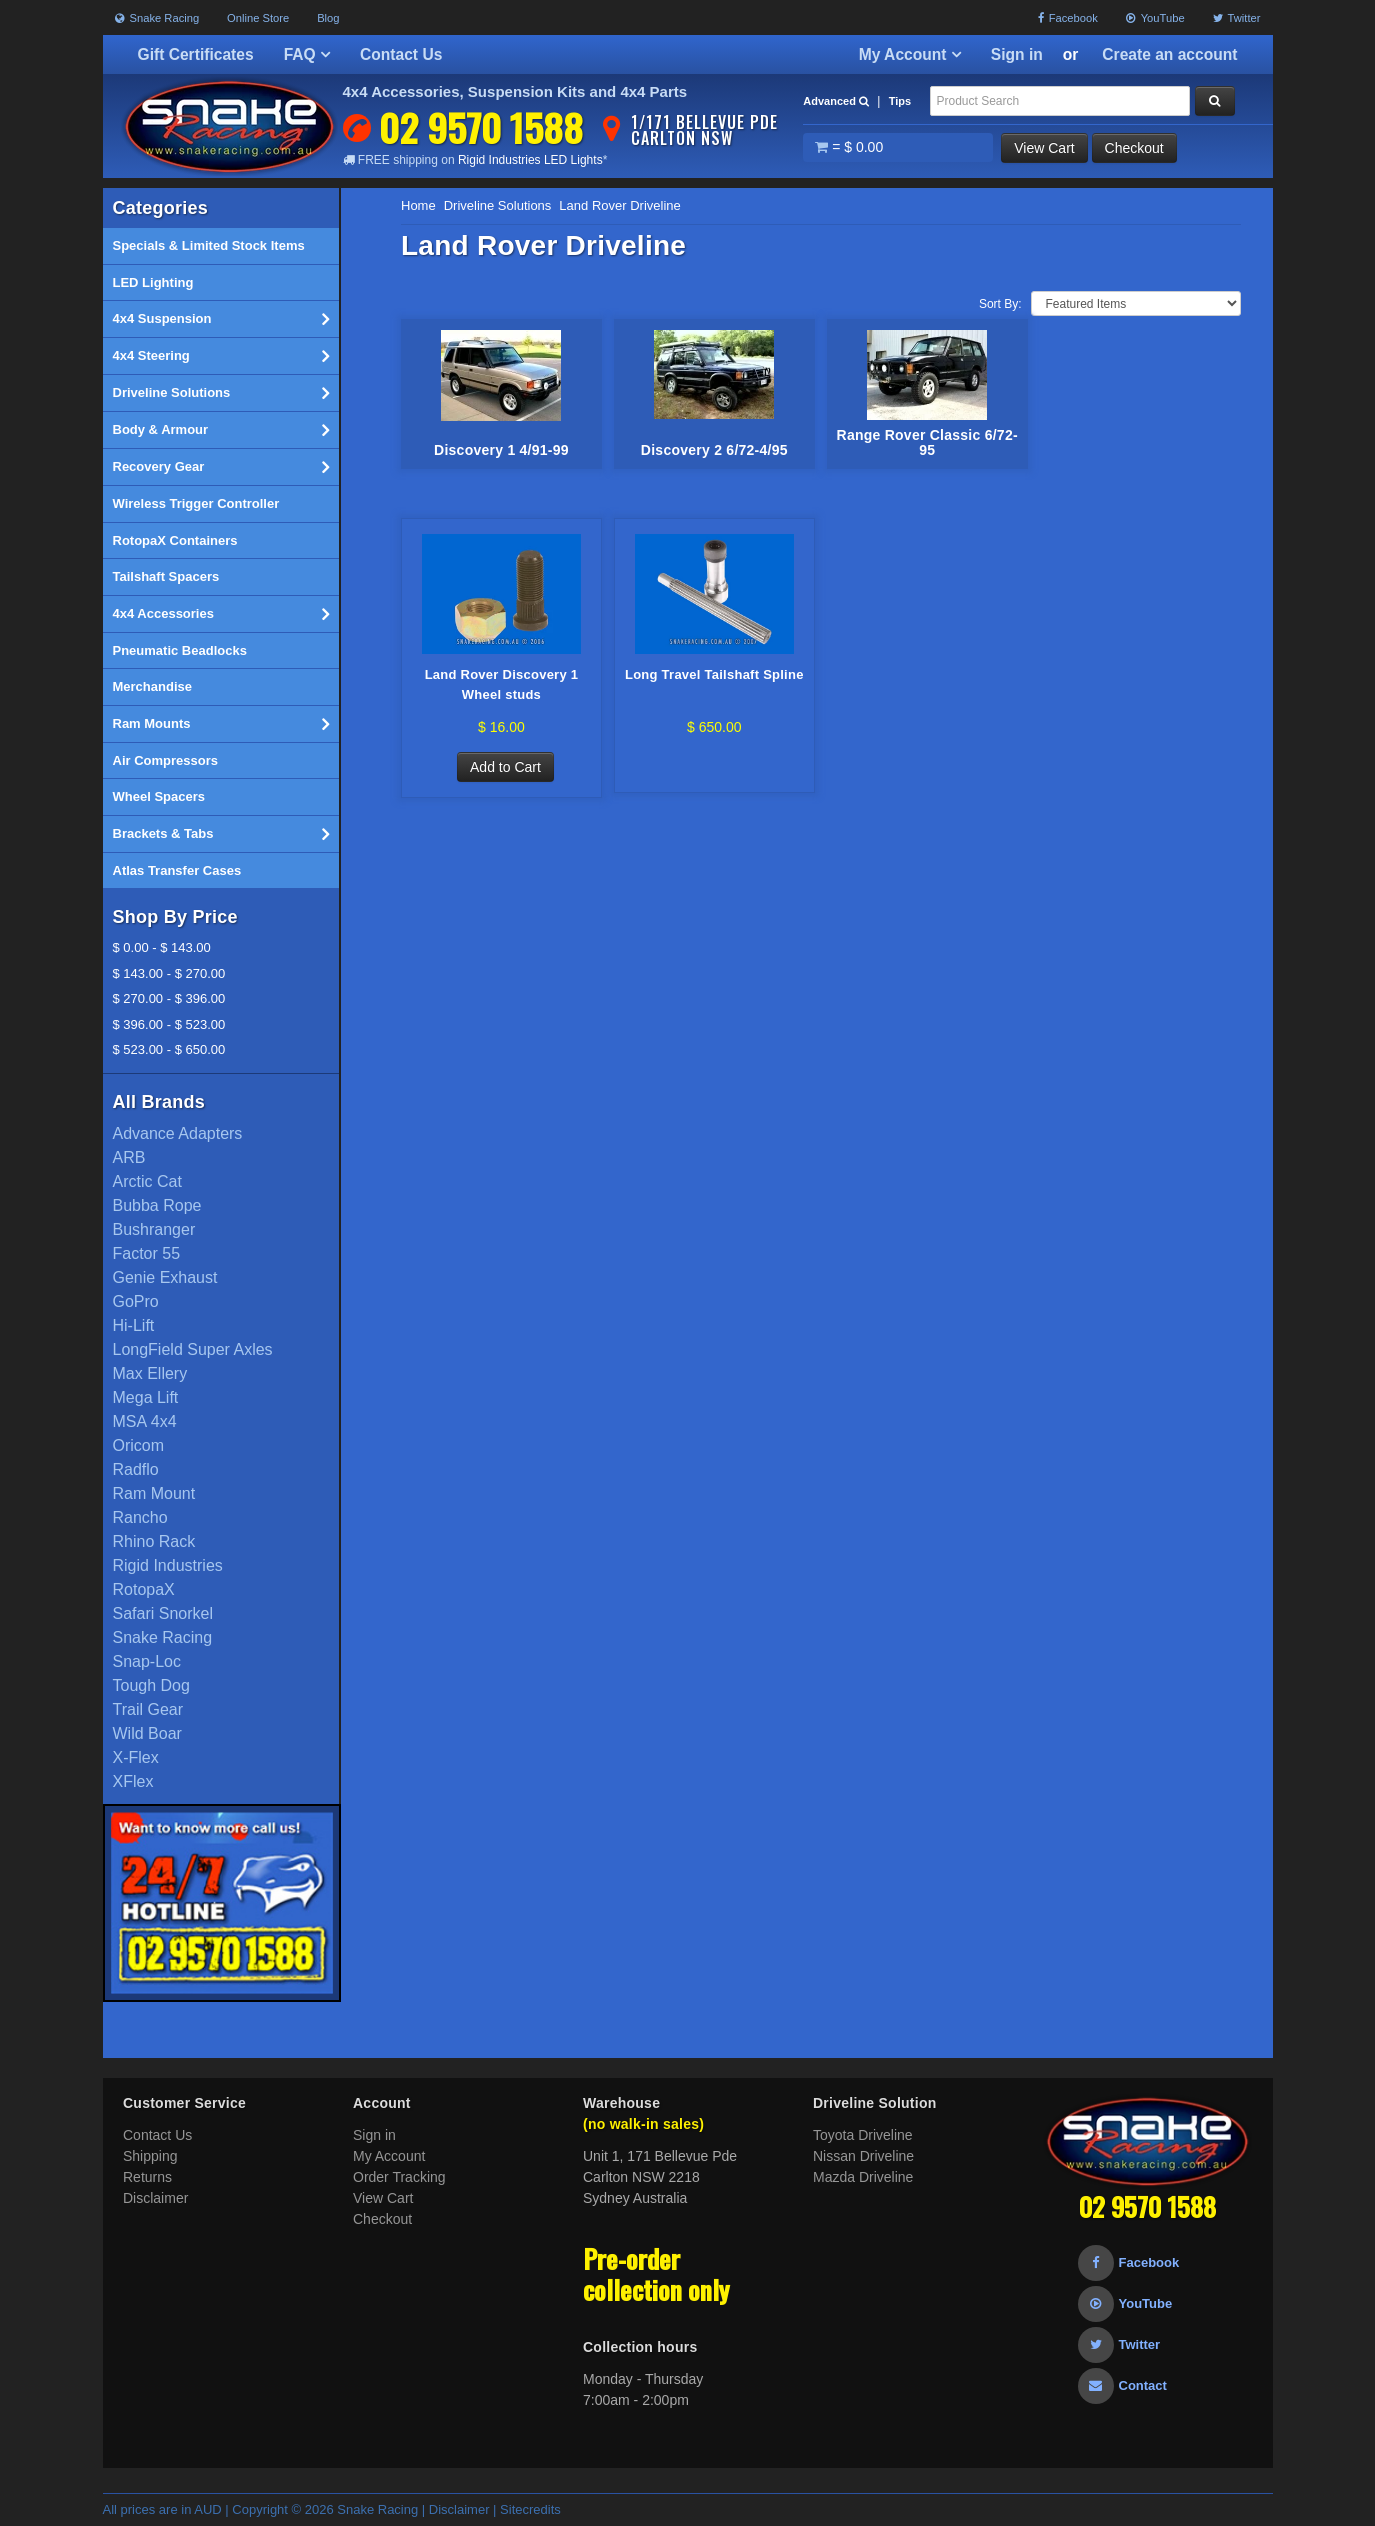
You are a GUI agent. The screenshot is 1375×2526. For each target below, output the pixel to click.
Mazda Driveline (863, 2177)
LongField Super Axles (193, 1349)
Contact (1122, 2385)
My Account (910, 54)
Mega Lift (146, 1397)
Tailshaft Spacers (166, 576)
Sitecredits (530, 2509)
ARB (129, 1157)
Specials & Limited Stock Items (209, 245)
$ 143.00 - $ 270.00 (169, 973)
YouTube (1155, 18)
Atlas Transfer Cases (177, 870)
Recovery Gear (221, 467)
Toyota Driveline (863, 2135)
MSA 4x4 (145, 1421)
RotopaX (144, 1589)
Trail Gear (148, 1709)
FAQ (307, 54)
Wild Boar (147, 1733)
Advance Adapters (178, 1133)
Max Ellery (150, 1373)
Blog (328, 18)
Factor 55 (147, 1253)
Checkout (1134, 148)
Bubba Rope (157, 1205)
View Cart (1044, 148)
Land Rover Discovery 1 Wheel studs (502, 684)
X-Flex (136, 1757)
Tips (900, 101)
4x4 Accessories (221, 614)
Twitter (1237, 18)
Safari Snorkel (163, 1613)
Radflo (136, 1469)
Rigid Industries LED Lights (530, 160)
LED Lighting (153, 282)
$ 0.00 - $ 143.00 (162, 947)
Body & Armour (221, 430)
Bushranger (154, 1229)
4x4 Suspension (221, 319)
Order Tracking (399, 2177)
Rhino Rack (154, 1541)
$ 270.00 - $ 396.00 (169, 998)
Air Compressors (165, 760)
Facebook (1068, 18)
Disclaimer (155, 2198)
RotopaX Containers (175, 540)
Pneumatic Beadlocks (180, 650)
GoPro (136, 1301)
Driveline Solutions (221, 393)
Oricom (139, 1445)
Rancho (140, 1517)
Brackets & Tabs (221, 834)
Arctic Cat (147, 1181)
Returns (147, 2177)
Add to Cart (505, 767)
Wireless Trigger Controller (196, 503)
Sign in (1017, 54)
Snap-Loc (147, 1661)
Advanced (836, 101)
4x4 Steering (221, 356)
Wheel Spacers (159, 796)
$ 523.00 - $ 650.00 (169, 1049)
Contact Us (401, 54)
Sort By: (1000, 304)
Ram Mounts (221, 724)
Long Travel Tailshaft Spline (714, 674)
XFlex (133, 1781)
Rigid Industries (168, 1565)
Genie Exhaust (165, 1277)
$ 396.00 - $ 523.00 (169, 1024)
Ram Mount (154, 1493)
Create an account (1169, 54)
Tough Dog (151, 1685)
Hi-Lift (134, 1325)
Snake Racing (157, 18)
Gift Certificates (196, 54)
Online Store (258, 18)
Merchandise (152, 686)
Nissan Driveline (863, 2156)
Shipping (150, 2156)
